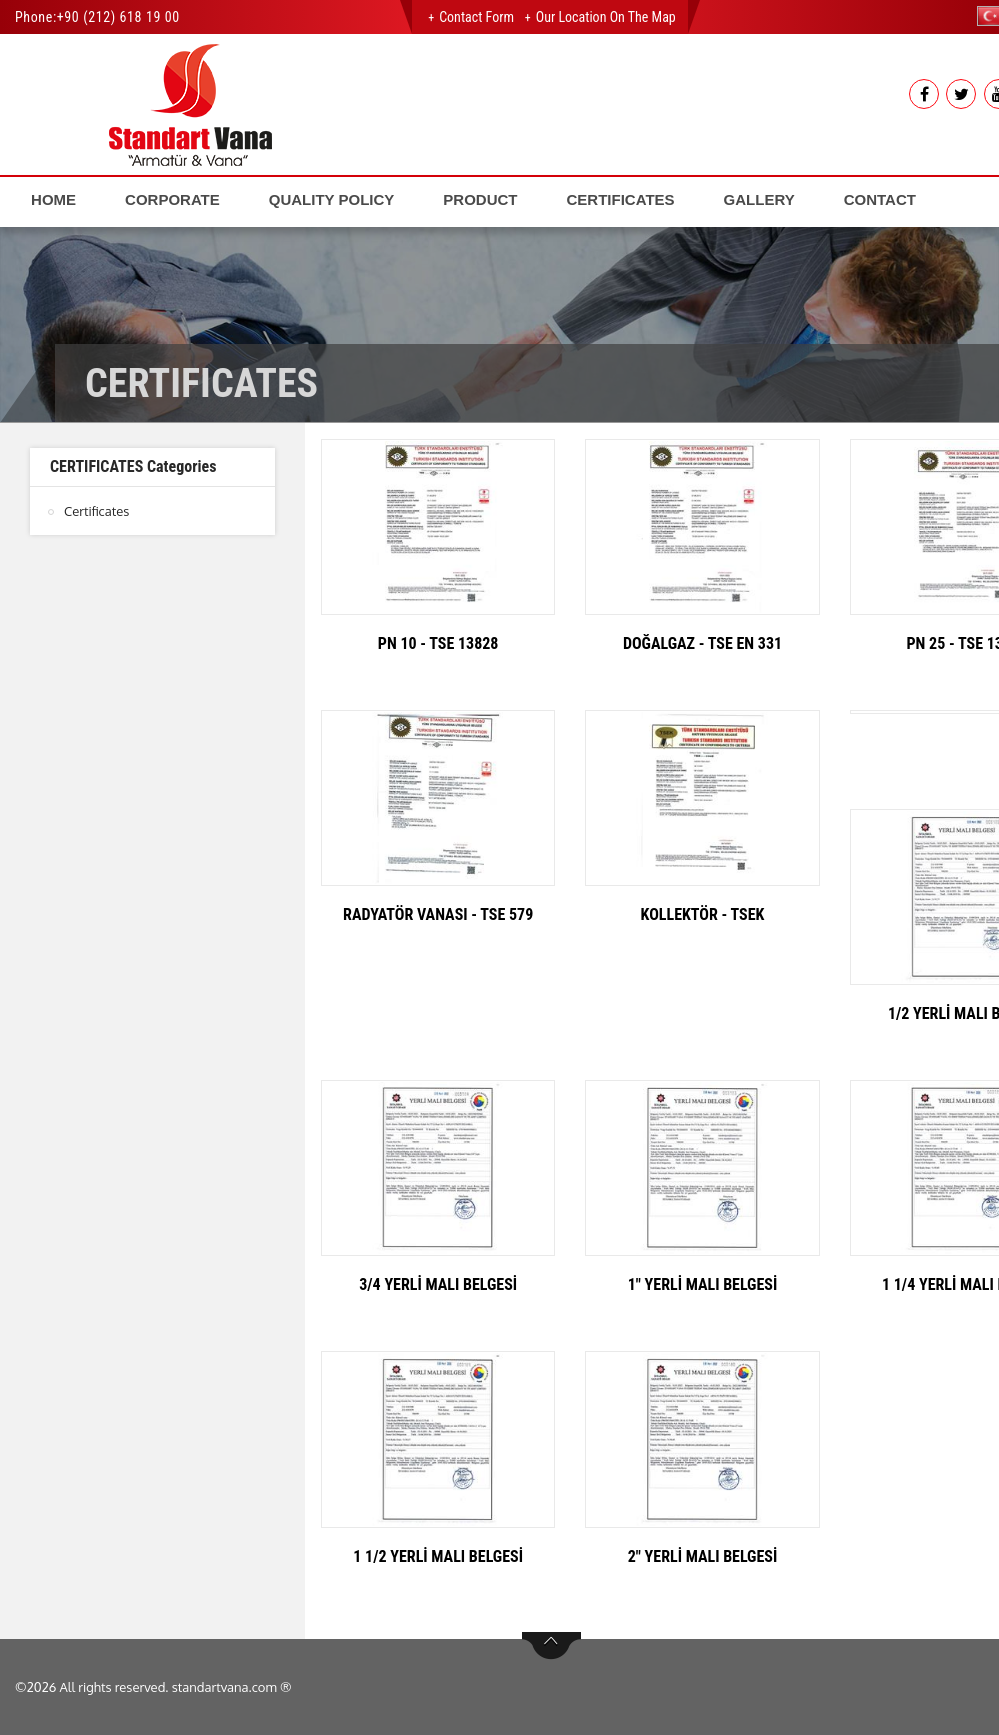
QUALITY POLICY (332, 199)
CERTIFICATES (621, 199)
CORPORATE (172, 199)
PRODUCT (480, 199)
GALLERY (759, 199)
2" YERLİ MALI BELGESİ (703, 1556)
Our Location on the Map (606, 17)
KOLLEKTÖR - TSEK (703, 914)
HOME (53, 199)
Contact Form (476, 17)
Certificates (96, 511)
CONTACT (880, 199)
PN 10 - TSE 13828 (438, 643)
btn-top (551, 1646)
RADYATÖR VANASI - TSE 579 (438, 914)
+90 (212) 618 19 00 (118, 17)
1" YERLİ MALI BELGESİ (703, 1284)
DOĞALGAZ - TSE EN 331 (702, 643)
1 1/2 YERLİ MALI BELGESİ (438, 1556)
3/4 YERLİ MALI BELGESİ (438, 1284)
